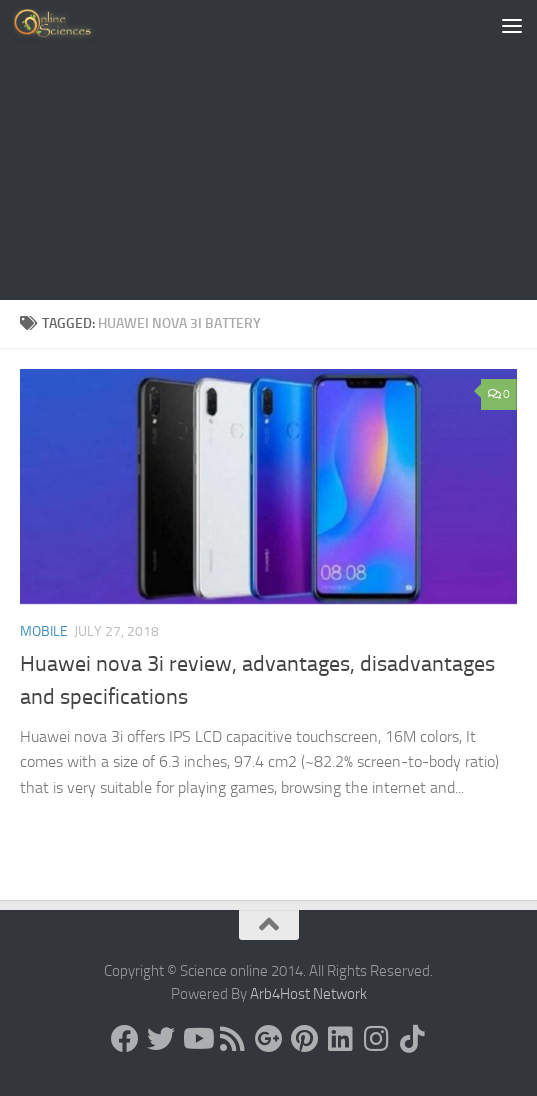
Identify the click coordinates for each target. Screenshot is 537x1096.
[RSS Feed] (233, 1039)
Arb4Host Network (308, 994)
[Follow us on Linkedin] (341, 1039)
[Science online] (125, 1039)
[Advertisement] (268, 150)
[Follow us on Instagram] (377, 1039)
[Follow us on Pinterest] (305, 1039)
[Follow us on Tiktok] (413, 1039)
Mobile (44, 631)
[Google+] (269, 1039)
